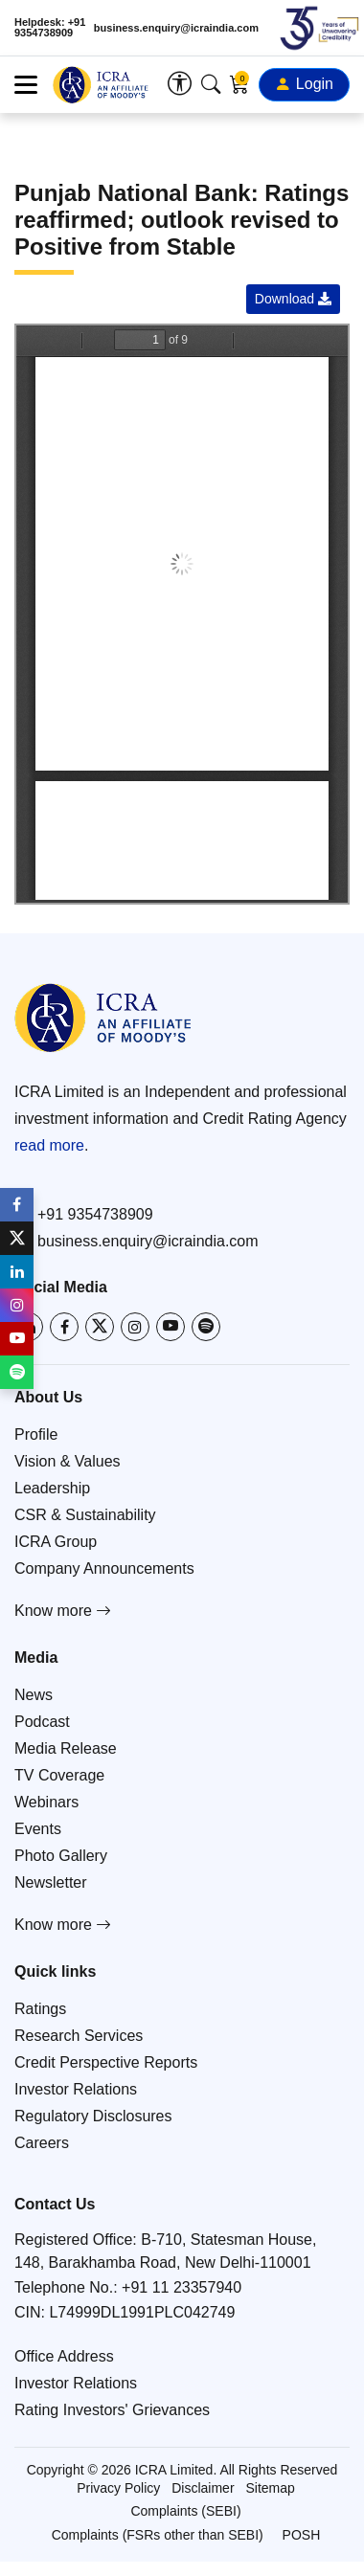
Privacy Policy (118, 2488)
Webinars (46, 1802)
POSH (302, 2534)
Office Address (64, 2356)
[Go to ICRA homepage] (103, 1017)
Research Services (78, 2035)
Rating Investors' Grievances (112, 2410)
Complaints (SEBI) (185, 2511)
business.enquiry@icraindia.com (176, 28)
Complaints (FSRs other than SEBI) (157, 2534)
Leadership (52, 1488)
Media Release (65, 1748)
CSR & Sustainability (85, 1515)
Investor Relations (75, 2089)
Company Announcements (104, 1568)
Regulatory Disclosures (93, 2116)
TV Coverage (59, 1775)
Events (37, 1829)
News (33, 1695)
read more (49, 1145)
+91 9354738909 (83, 1213)
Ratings (40, 2009)
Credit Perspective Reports (105, 2062)
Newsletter (50, 1882)
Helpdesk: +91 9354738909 (49, 27)
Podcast (42, 1722)
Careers (41, 2143)
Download (293, 298)
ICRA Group (55, 1542)
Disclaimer (202, 2488)
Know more (62, 1610)
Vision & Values (67, 1461)
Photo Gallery (60, 1856)
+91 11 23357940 (181, 2287)
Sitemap (269, 2488)
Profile (35, 1434)
